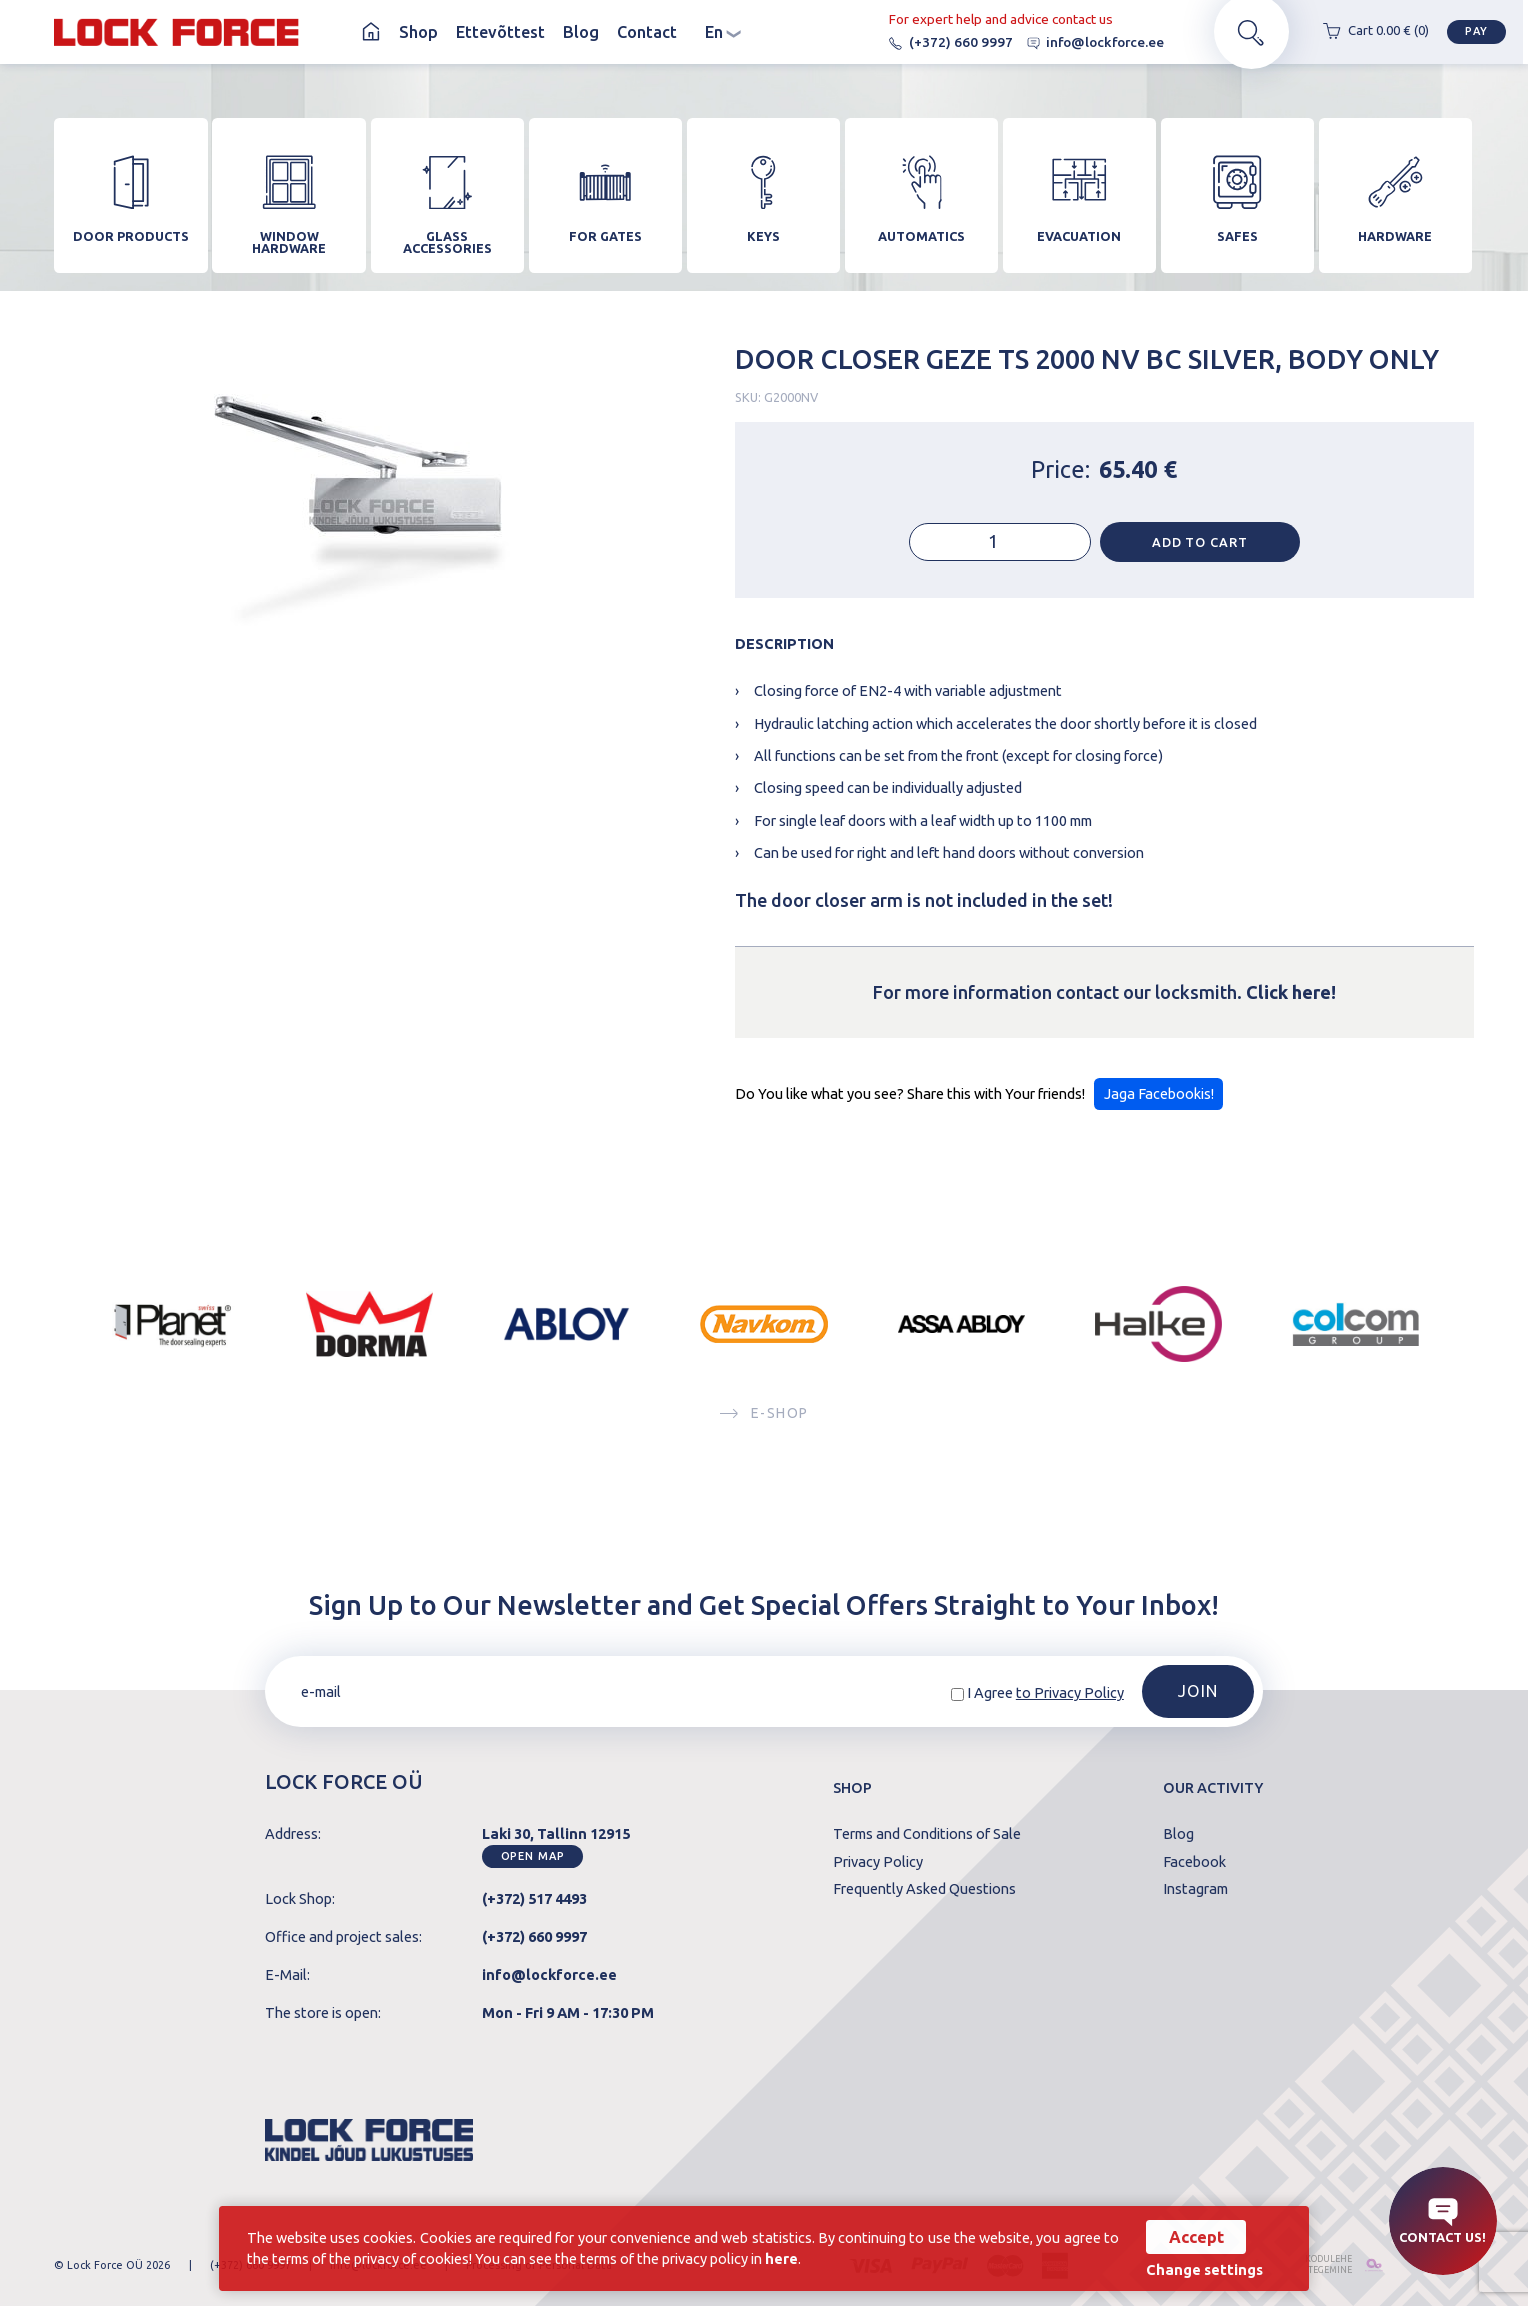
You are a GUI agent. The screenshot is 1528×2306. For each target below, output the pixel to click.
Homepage (371, 32)
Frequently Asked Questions (924, 1890)
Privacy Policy (878, 1862)
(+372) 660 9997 (945, 42)
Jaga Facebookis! (1159, 1101)
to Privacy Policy (1070, 1692)
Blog (581, 32)
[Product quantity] (1000, 551)
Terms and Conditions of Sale (927, 1834)
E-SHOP (763, 1422)
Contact (647, 32)
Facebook (1194, 1862)
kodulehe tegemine (1324, 2265)
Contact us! (1442, 2221)
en (723, 32)
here (781, 2258)
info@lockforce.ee (1090, 42)
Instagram (1195, 1890)
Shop (418, 32)
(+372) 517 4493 (534, 1898)
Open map (533, 1856)
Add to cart (1200, 550)
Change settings (1204, 2270)
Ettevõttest (500, 32)
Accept (1196, 2237)
